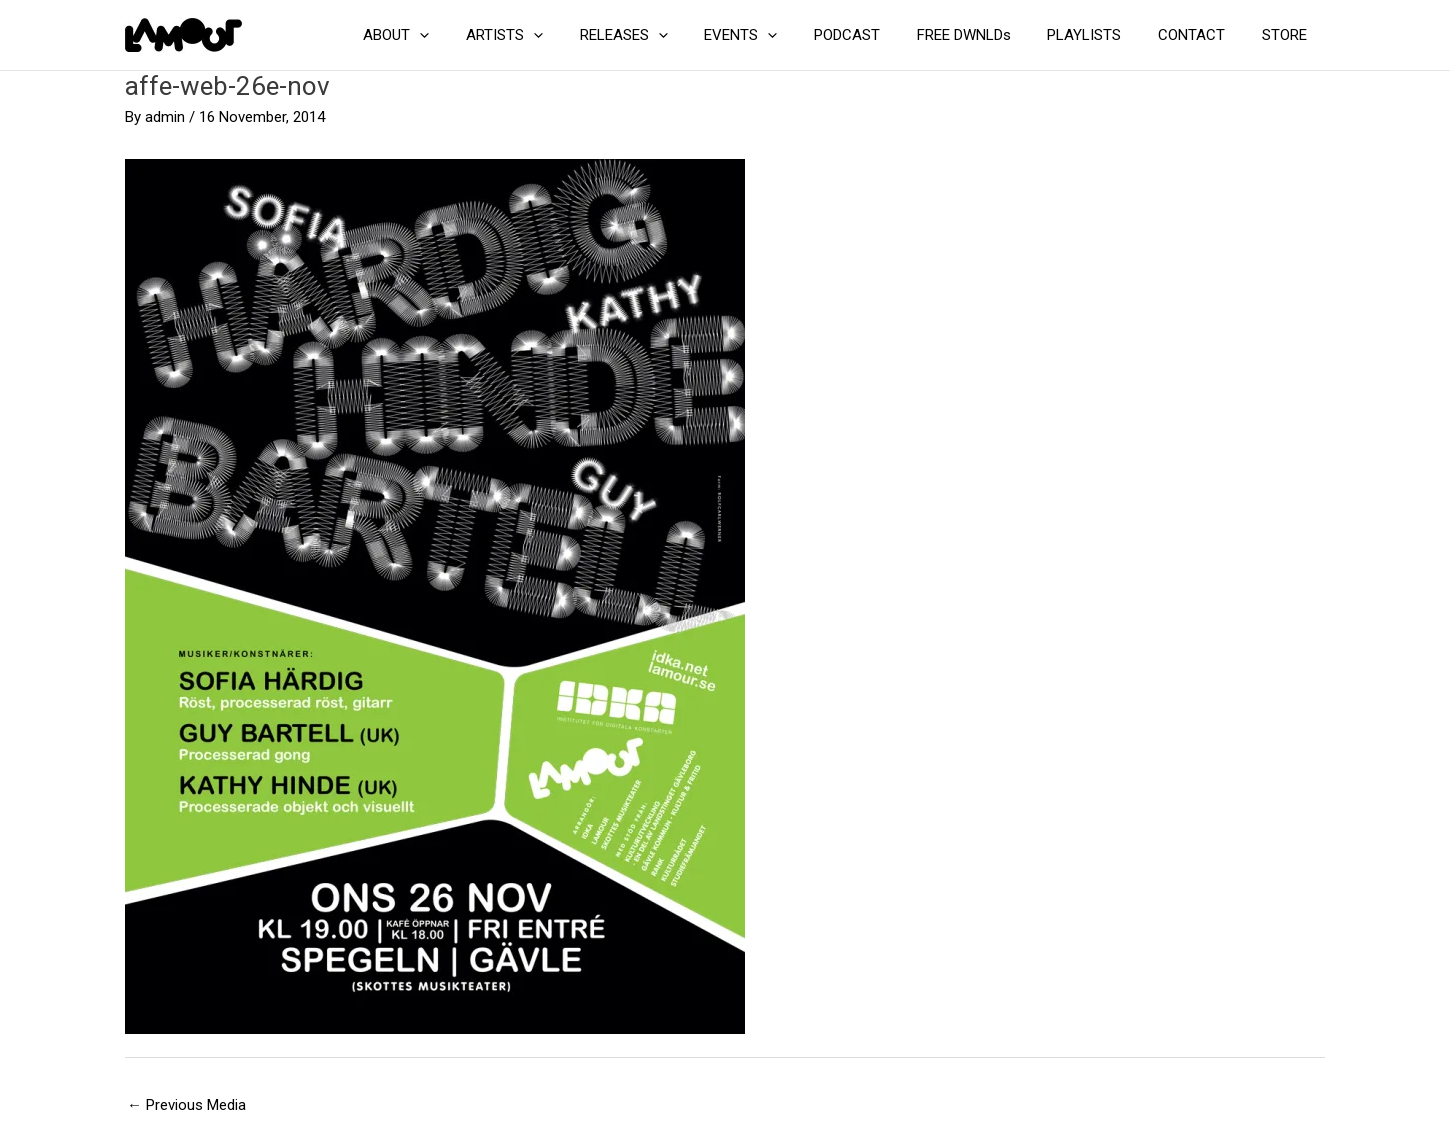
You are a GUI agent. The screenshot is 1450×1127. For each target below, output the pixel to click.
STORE (1287, 35)
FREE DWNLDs (987, 35)
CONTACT (1201, 35)
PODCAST (877, 35)
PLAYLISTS (1101, 35)
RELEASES (667, 35)
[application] (476, 35)
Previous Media (186, 1105)
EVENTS (777, 35)
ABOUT (453, 35)
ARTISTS (554, 35)
